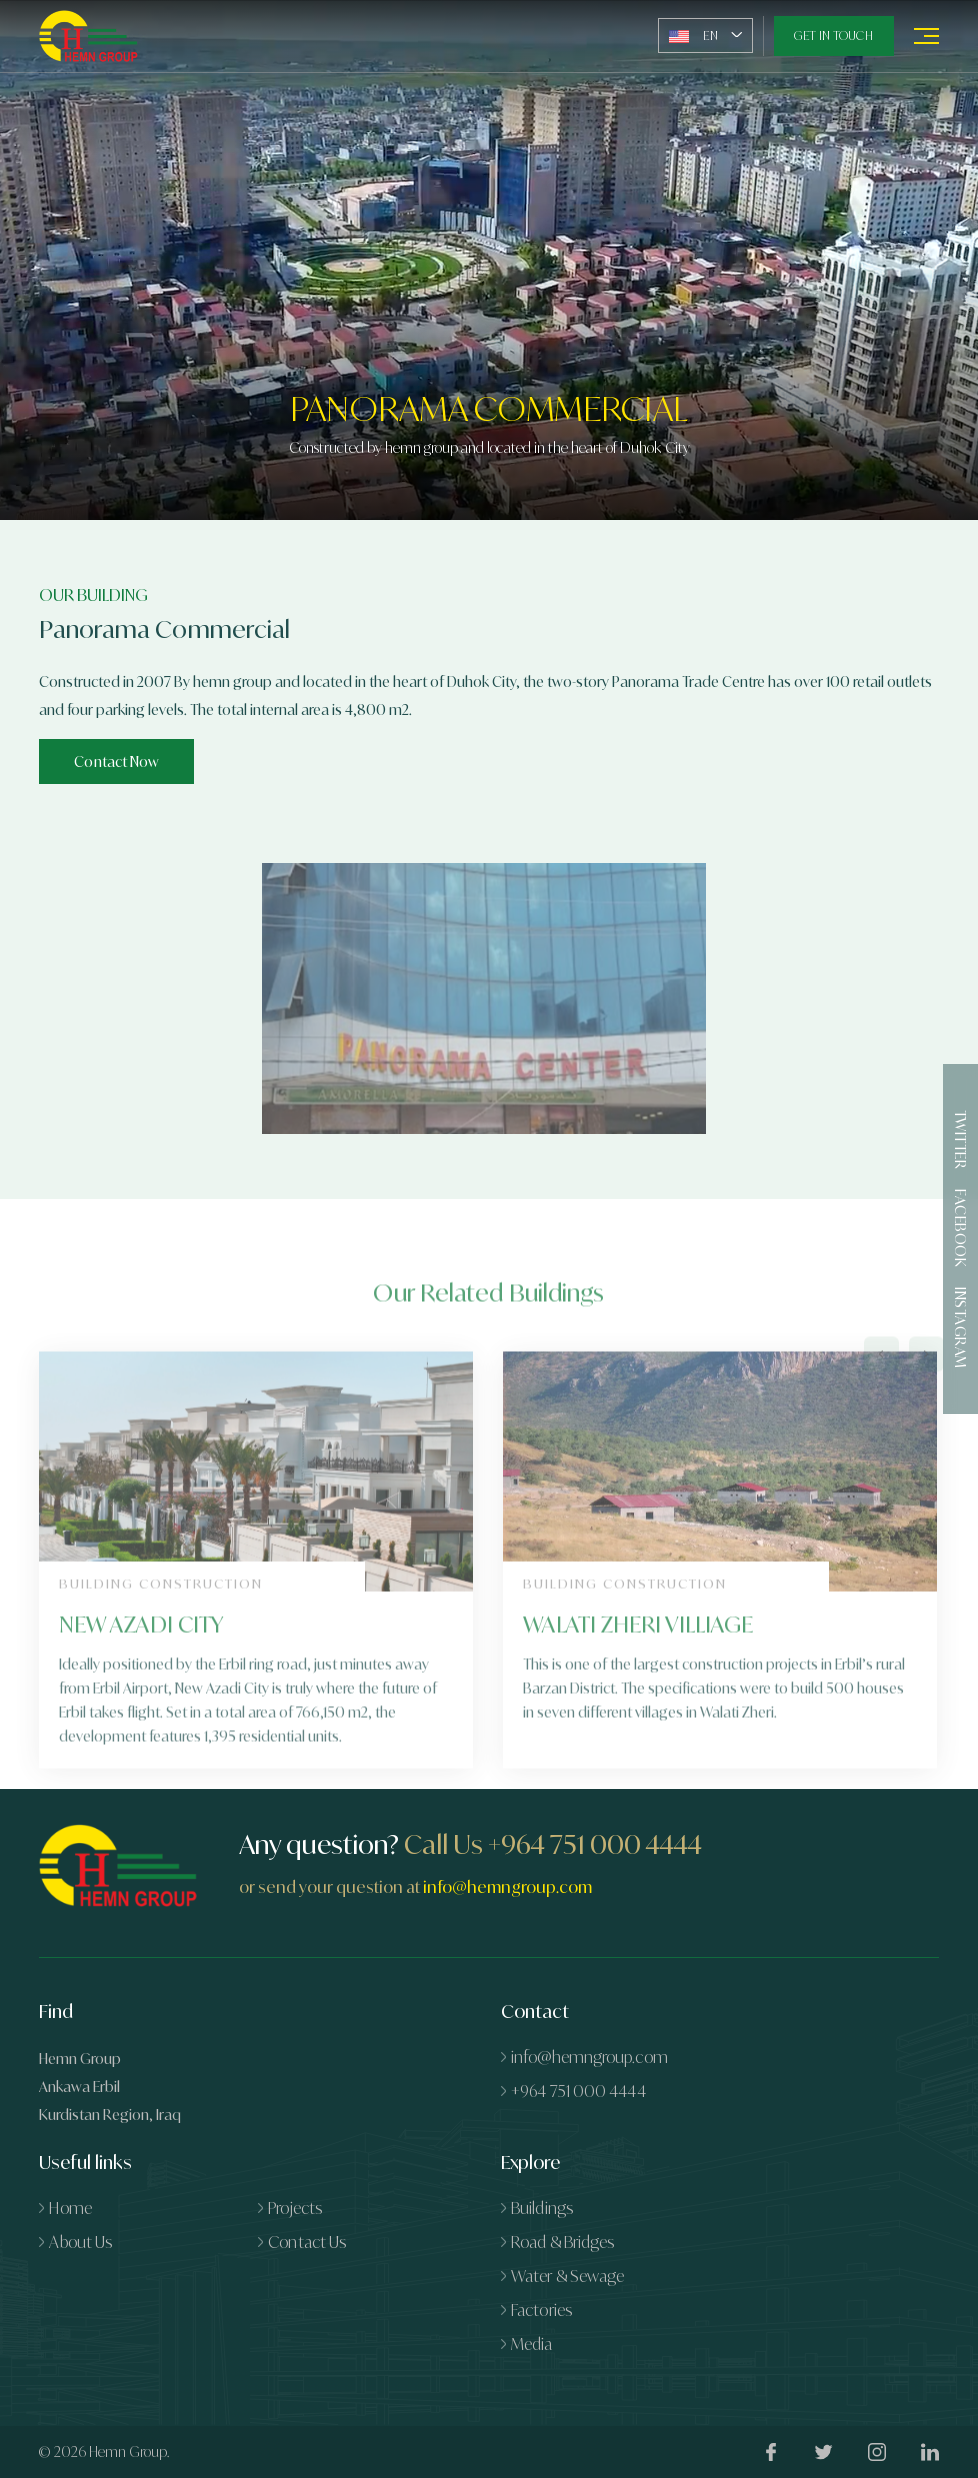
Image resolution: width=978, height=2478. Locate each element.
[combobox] (705, 36)
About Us (80, 2242)
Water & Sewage (567, 2276)
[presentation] (881, 1408)
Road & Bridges (562, 2242)
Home (70, 2208)
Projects (295, 2208)
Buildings (542, 2208)
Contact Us (307, 2242)
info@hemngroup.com (507, 1887)
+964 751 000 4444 (595, 1844)
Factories (541, 2310)
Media (532, 2344)
